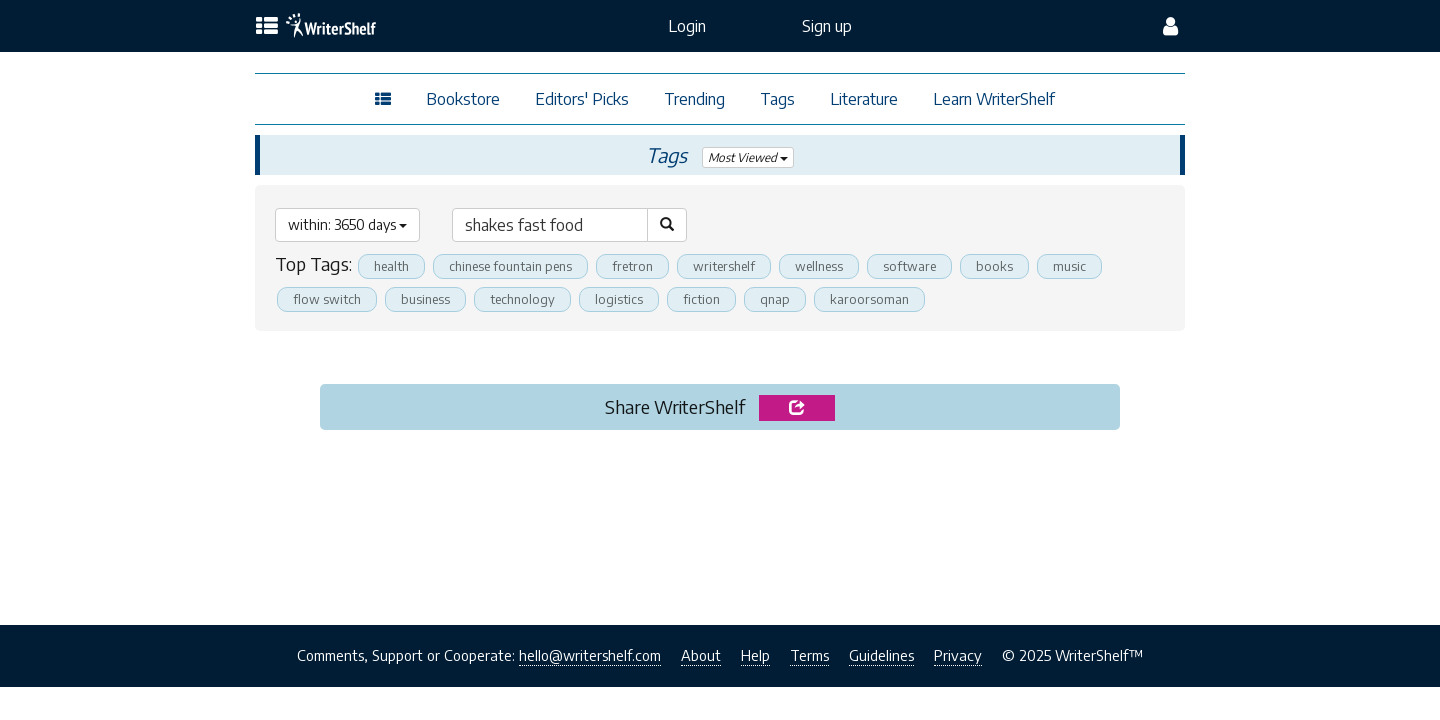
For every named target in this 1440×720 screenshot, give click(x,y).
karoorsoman (869, 299)
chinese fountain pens (510, 266)
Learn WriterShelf (994, 99)
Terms (809, 655)
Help (755, 655)
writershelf (724, 266)
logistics (619, 299)
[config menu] (1170, 26)
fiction (701, 299)
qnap (775, 299)
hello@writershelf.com (590, 655)
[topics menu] (267, 27)
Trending (694, 99)
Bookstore (463, 99)
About (701, 655)
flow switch (327, 299)
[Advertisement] (720, 522)
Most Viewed (748, 157)
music (1069, 266)
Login (687, 26)
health (391, 266)
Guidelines (881, 655)
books (994, 266)
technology (522, 299)
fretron (632, 266)
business (425, 299)
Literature (864, 99)
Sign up (827, 26)
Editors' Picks (582, 99)
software (909, 266)
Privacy (958, 655)
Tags (777, 99)
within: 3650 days (347, 224)
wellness (819, 266)
